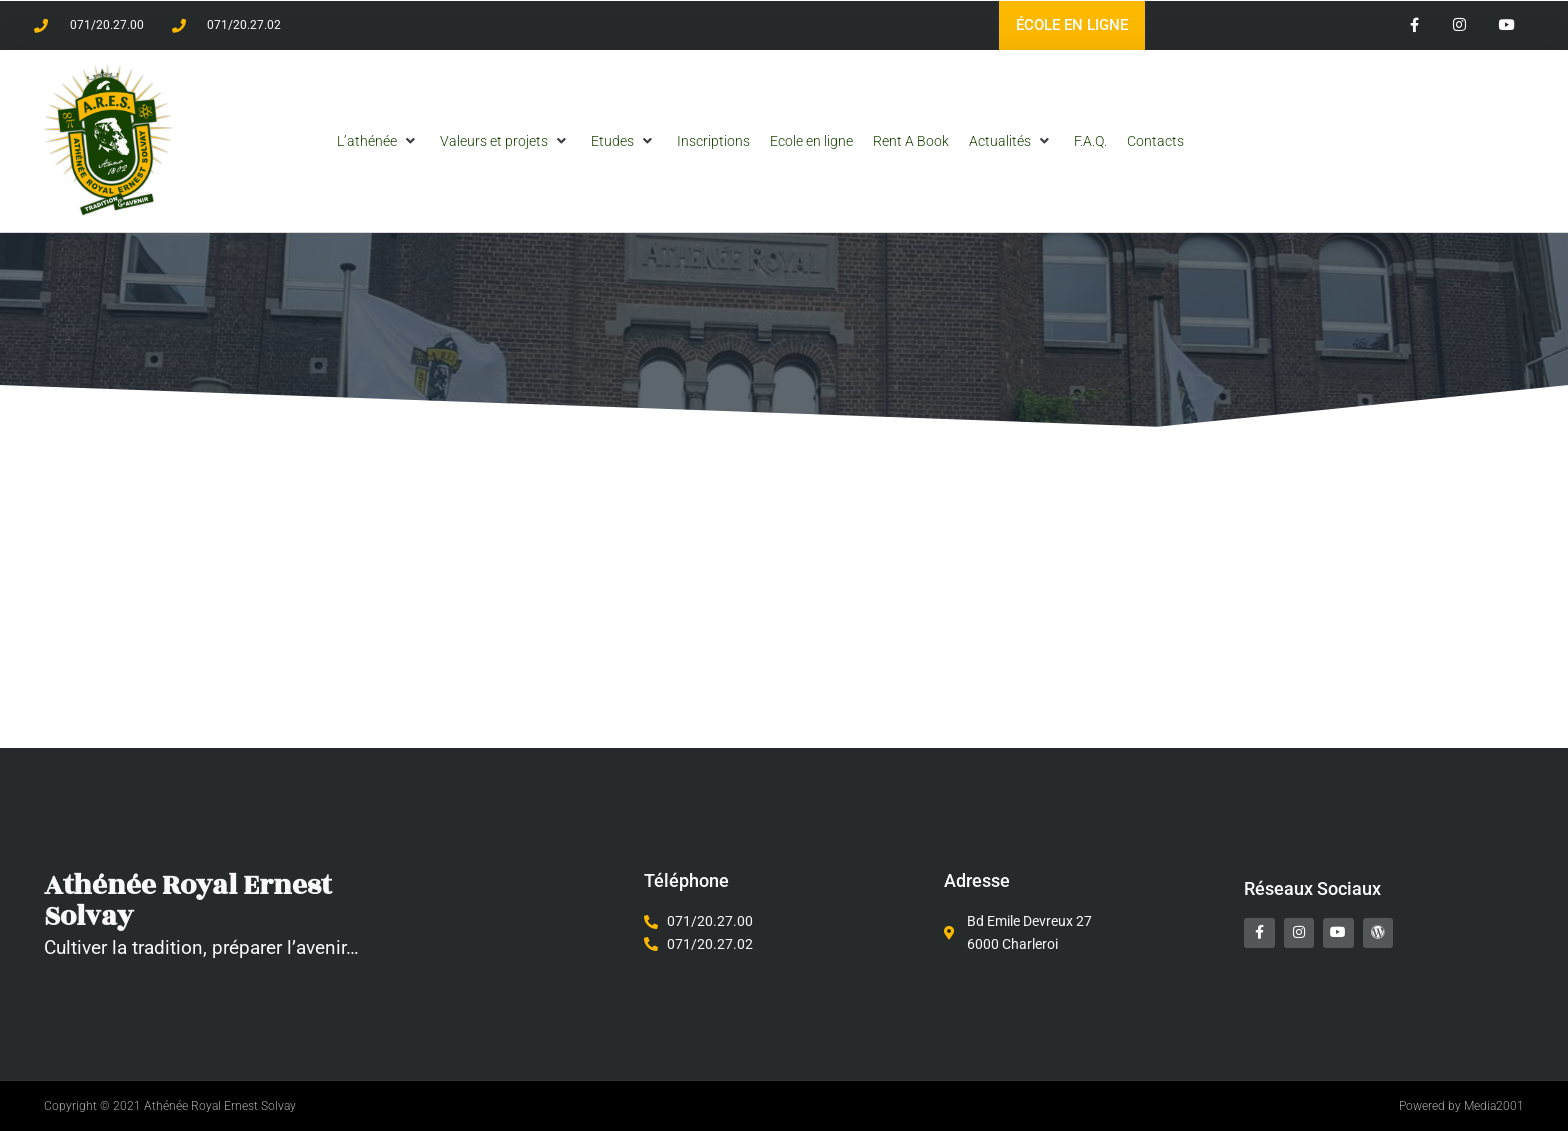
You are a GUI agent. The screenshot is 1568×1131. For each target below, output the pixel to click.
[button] (378, 141)
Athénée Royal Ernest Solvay (198, 900)
